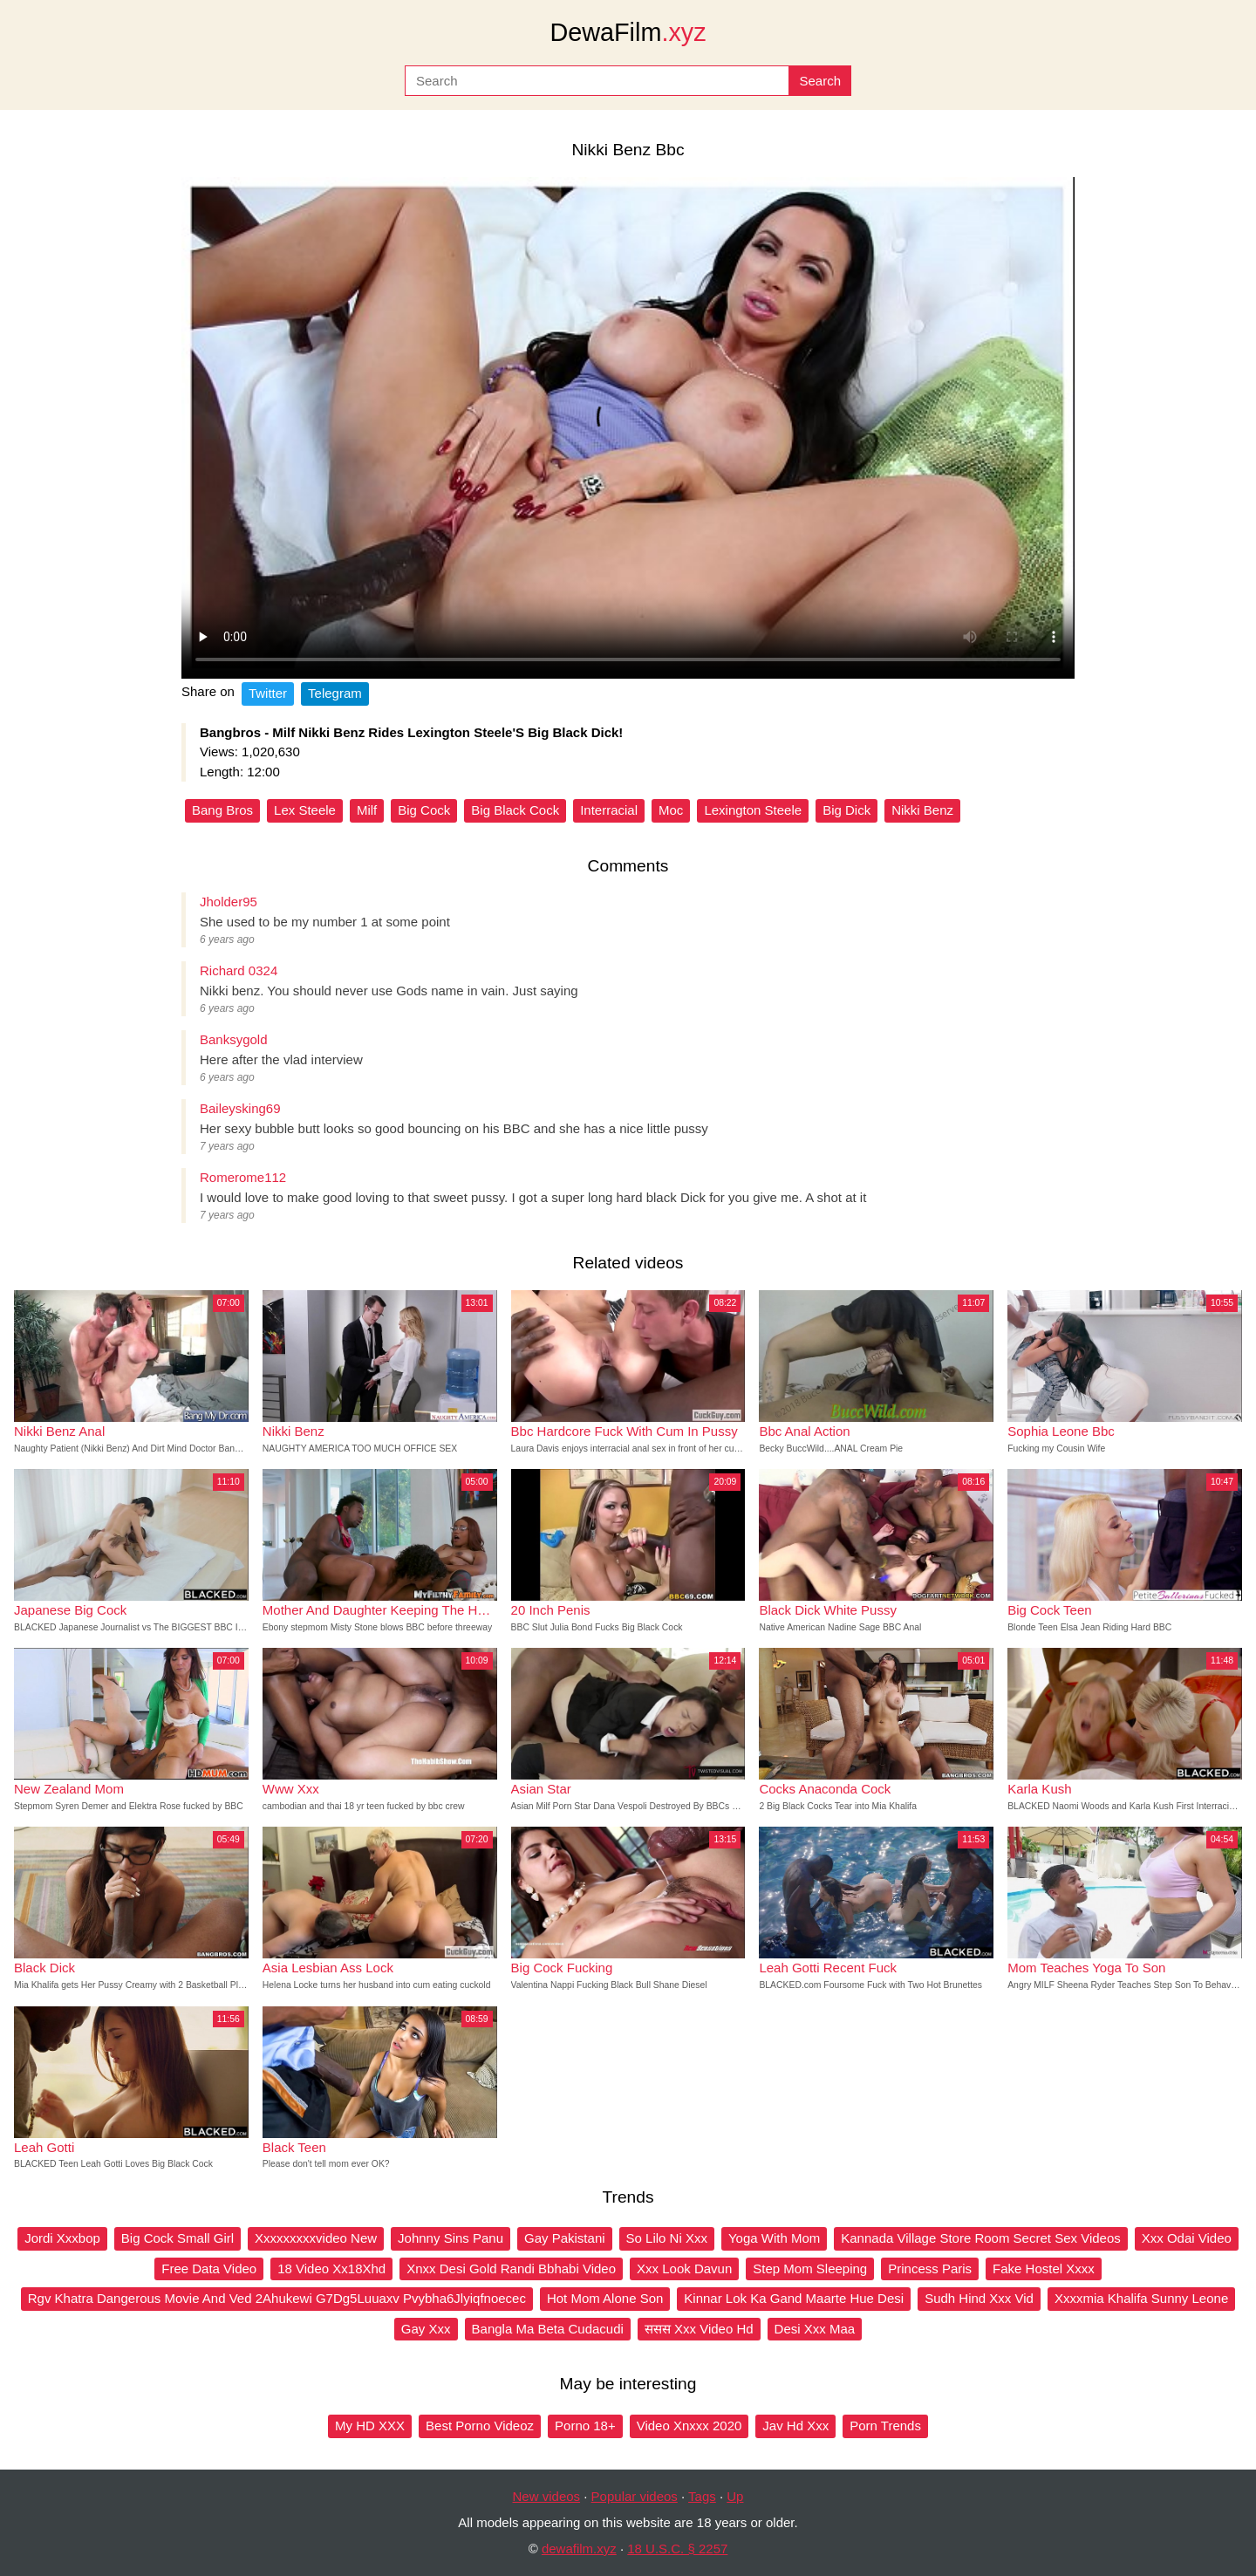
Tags (702, 2496)
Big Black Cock (515, 810)
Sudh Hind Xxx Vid (979, 2298)
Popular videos (634, 2496)
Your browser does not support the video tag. (628, 428)
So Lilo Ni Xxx (666, 2238)
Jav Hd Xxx (795, 2425)
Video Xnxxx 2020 (689, 2425)
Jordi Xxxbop (62, 2238)
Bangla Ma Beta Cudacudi (548, 2328)
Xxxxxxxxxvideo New (316, 2238)
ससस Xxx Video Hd (699, 2328)
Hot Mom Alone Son (605, 2298)
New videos (547, 2496)
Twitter (268, 693)
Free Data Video (208, 2268)
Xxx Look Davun (684, 2268)
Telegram (335, 693)
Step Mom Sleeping (810, 2268)
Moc (671, 810)
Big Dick (846, 810)
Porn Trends (885, 2425)
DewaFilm (628, 32)
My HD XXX (370, 2425)
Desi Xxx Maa (815, 2328)
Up (735, 2496)
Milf (367, 810)
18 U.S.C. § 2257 (677, 2548)
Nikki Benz (922, 810)
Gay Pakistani (564, 2238)
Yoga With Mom (774, 2238)
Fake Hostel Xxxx (1044, 2268)
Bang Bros (222, 810)
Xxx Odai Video (1187, 2238)
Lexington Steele (753, 810)
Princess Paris (930, 2268)
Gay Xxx (426, 2328)
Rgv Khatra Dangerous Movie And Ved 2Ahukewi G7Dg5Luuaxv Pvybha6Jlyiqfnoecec (277, 2298)
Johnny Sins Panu (450, 2238)
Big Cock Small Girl (177, 2238)
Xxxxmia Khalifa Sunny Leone (1141, 2298)
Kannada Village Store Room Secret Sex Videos (980, 2238)
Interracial (609, 810)
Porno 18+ (585, 2425)
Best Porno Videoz (480, 2425)
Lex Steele (305, 810)
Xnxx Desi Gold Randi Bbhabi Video (511, 2268)
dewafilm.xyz (579, 2548)
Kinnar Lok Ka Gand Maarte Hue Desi (794, 2298)
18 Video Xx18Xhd (331, 2268)
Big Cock (424, 810)
